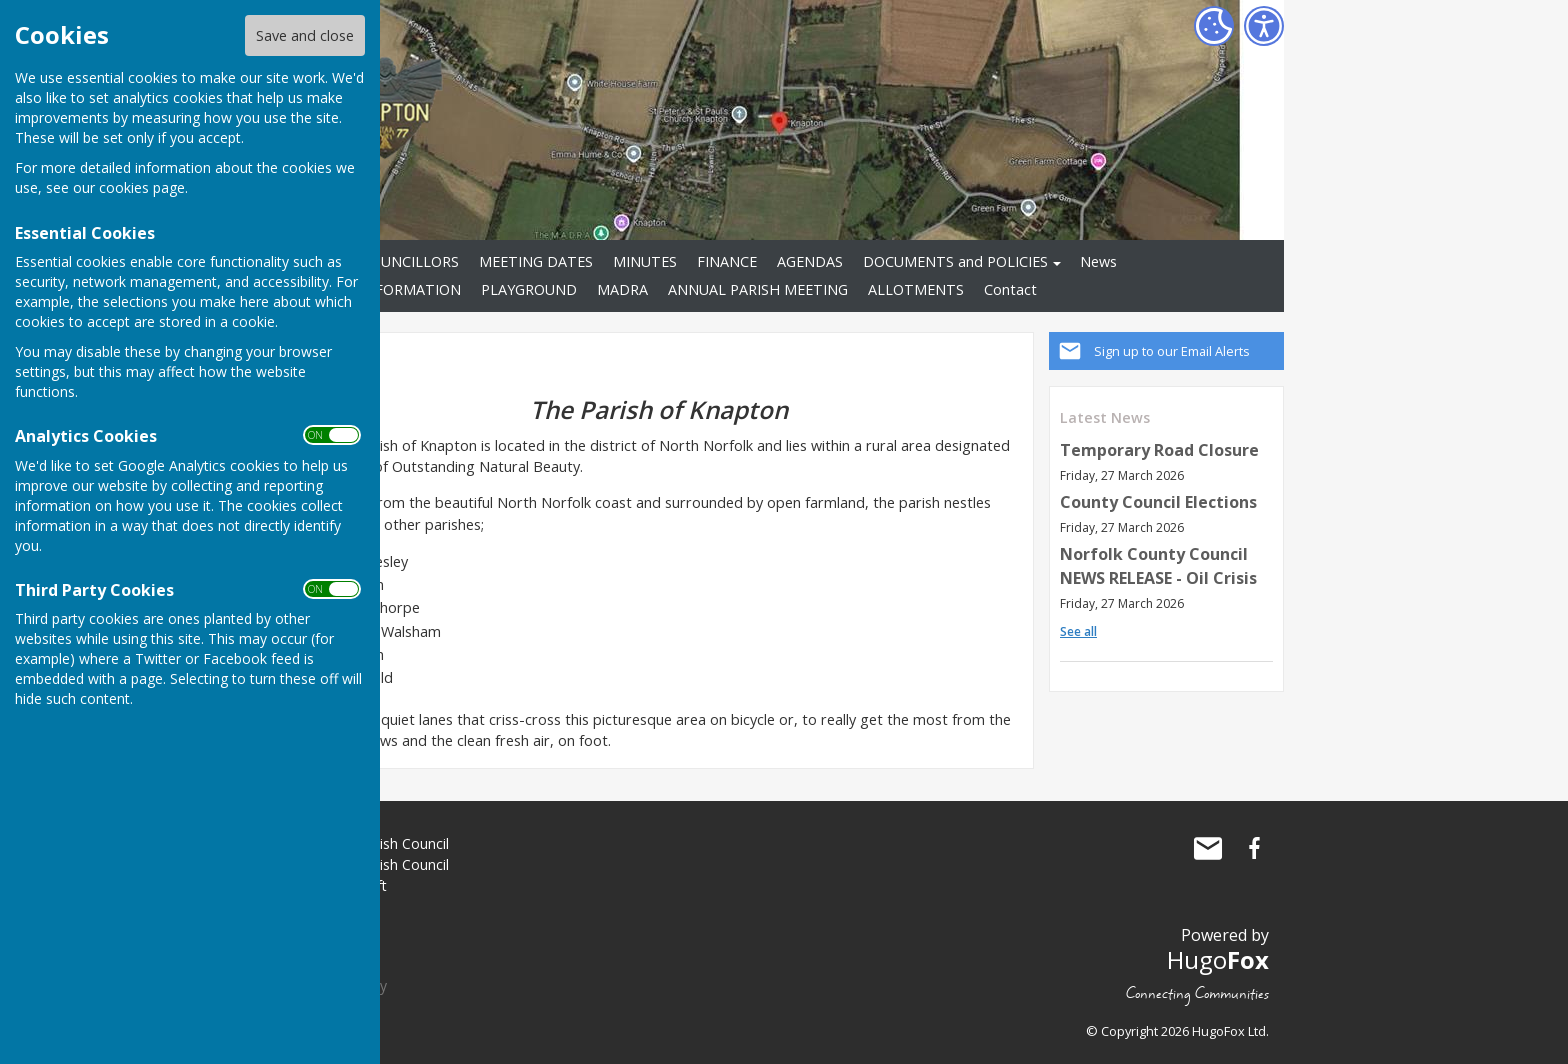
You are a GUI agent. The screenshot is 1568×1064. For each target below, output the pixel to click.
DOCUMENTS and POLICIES (955, 261)
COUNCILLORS (410, 261)
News (1098, 261)
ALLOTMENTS (916, 289)
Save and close (305, 35)
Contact (1010, 289)
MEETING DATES (536, 261)
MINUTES (645, 261)
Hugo (1218, 959)
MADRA (622, 289)
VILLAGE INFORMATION (380, 289)
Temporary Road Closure (1159, 450)
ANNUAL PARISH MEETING (758, 289)
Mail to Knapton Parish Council (1208, 848)
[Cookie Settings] (1214, 26)
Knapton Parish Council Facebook (1254, 848)
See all (1078, 631)
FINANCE (727, 261)
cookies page (142, 187)
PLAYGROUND (529, 289)
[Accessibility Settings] (1264, 26)
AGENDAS (810, 261)
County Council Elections (1158, 502)
